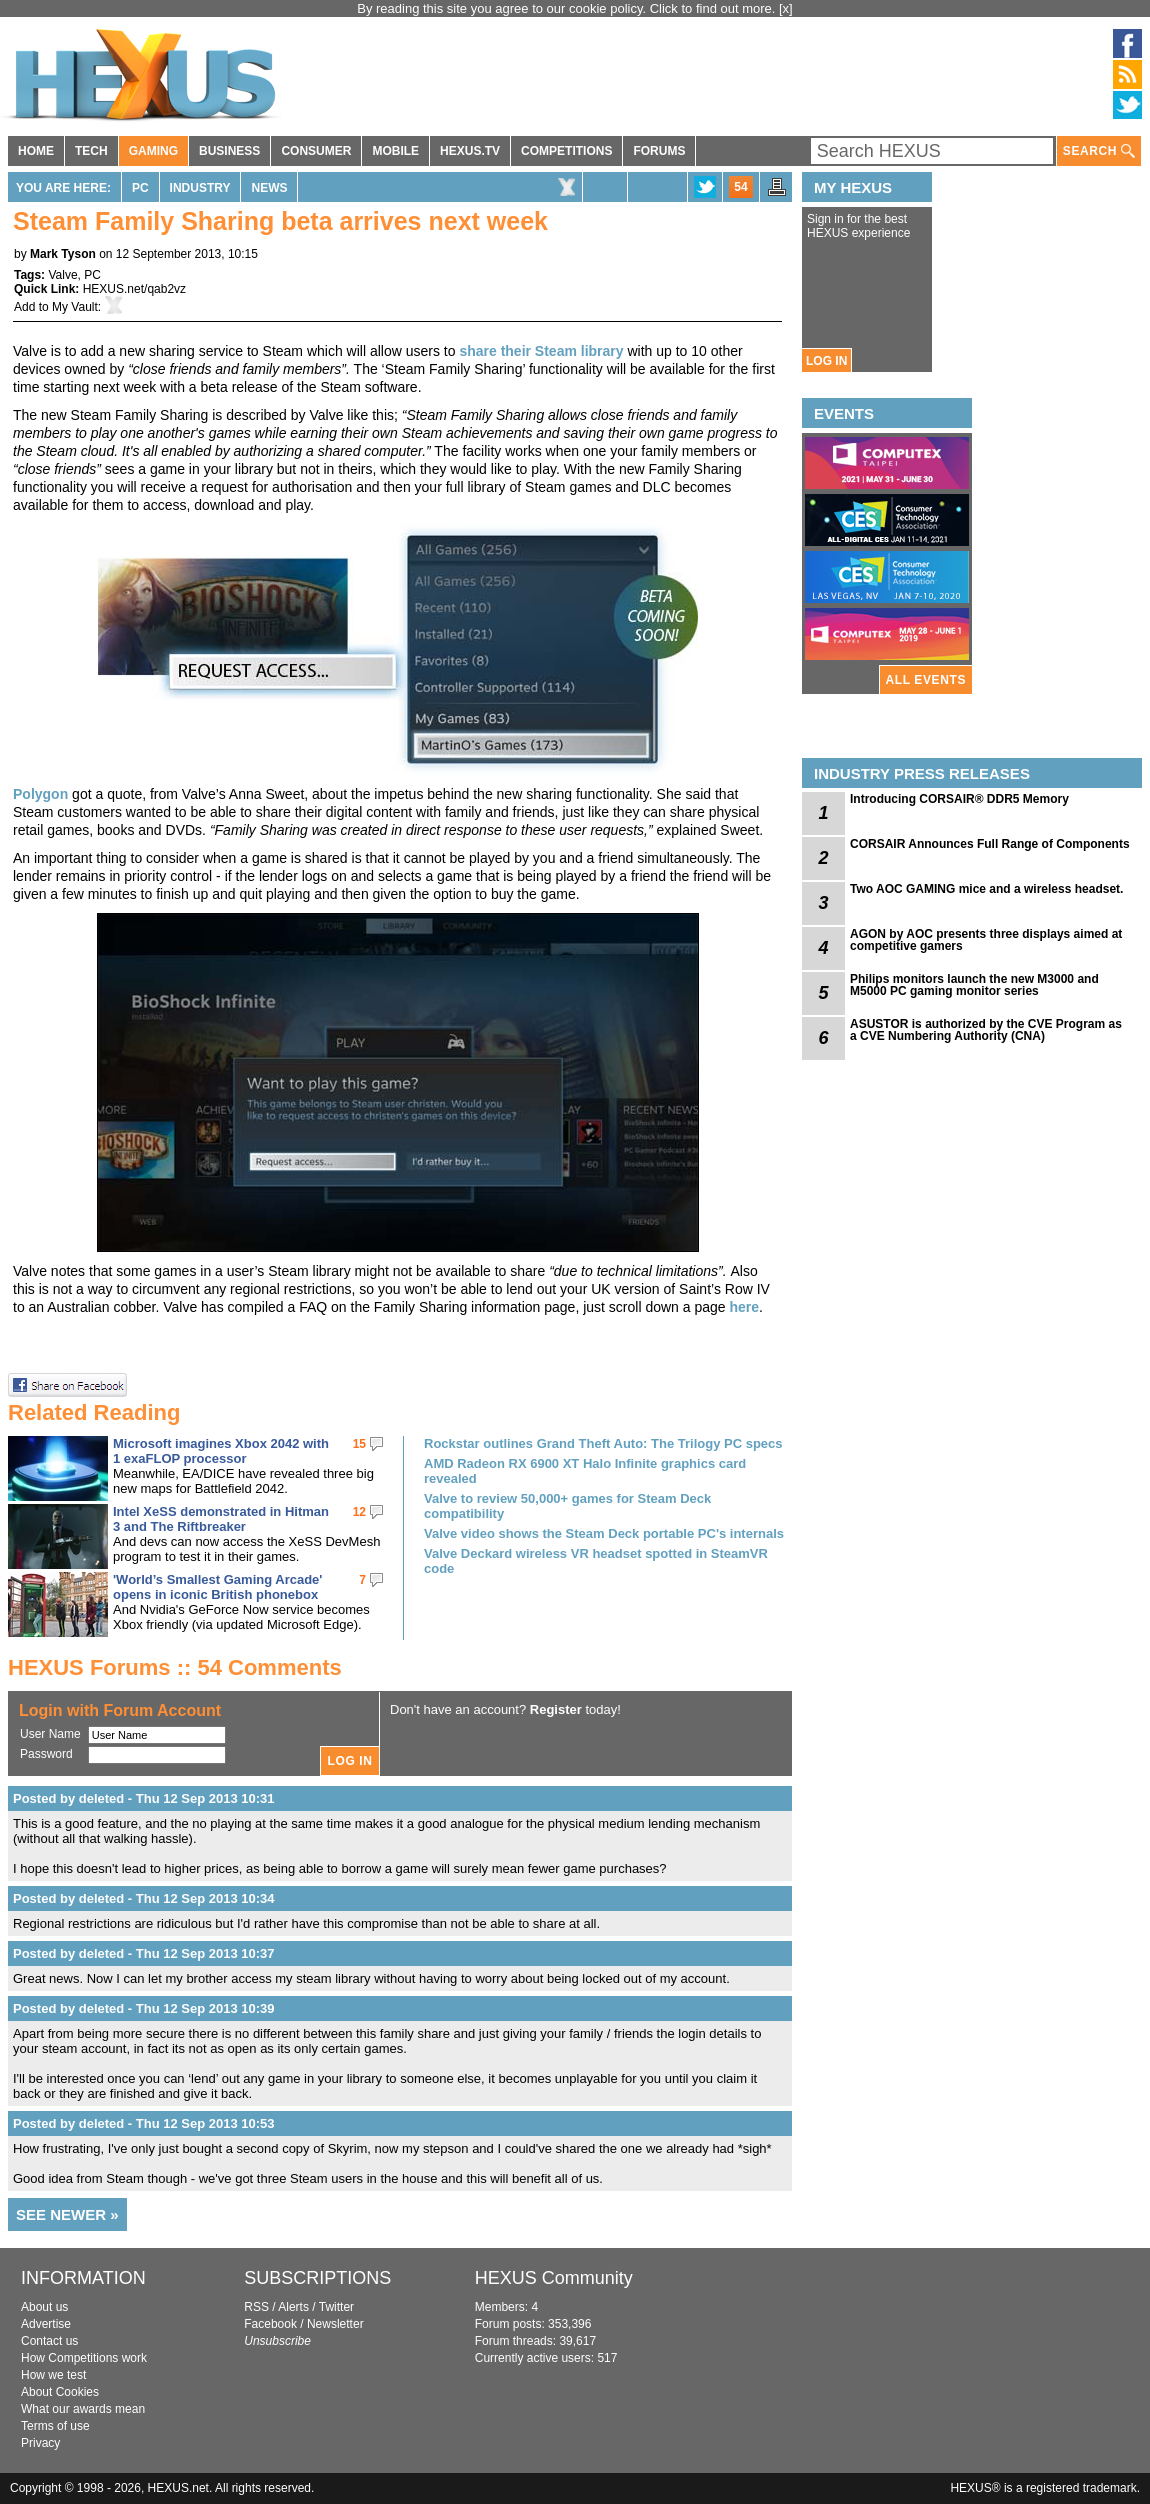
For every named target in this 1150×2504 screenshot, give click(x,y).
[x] (786, 8)
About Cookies (60, 2392)
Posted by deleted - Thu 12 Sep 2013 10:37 (144, 1953)
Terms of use (55, 2426)
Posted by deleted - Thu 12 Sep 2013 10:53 (144, 2123)
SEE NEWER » (67, 2214)
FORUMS (659, 151)
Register (556, 1709)
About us (44, 2307)
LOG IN (826, 361)
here (744, 1307)
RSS (256, 2307)
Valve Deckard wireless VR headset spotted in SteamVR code (596, 1561)
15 (359, 1444)
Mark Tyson (63, 254)
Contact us (49, 2341)
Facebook (270, 2324)
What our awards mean (83, 2409)
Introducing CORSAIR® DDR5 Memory (959, 799)
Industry (200, 188)
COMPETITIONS (566, 151)
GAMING (153, 151)
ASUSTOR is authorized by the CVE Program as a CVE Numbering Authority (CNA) (986, 1030)
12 (359, 1512)
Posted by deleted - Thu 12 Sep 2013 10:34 (144, 1898)
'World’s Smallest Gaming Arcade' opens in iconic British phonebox (217, 1587)
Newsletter (335, 2324)
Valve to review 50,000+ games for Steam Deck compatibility (567, 1506)
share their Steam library (541, 351)
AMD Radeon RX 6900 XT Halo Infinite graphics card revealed (585, 1471)
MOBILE (395, 151)
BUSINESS (229, 151)
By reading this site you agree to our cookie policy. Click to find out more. (568, 8)
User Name (50, 1734)
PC (140, 188)
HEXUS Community (554, 2278)
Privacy (40, 2443)
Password (46, 1754)
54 (740, 187)
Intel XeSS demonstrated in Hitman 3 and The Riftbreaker (221, 1519)
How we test (53, 2375)
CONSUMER (316, 151)
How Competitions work (84, 2358)
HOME (36, 151)
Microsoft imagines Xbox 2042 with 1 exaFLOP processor (221, 1451)
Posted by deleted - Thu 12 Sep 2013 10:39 (144, 2008)
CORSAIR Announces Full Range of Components (990, 844)
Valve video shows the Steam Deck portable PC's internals (604, 1533)
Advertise (46, 2324)
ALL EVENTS (926, 680)
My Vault (75, 307)
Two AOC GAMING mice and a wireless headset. (986, 889)
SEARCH (1099, 151)
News (269, 188)
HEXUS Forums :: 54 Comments (175, 1667)
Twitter (336, 2307)
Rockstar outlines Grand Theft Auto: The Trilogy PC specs (603, 1443)
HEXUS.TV (470, 151)
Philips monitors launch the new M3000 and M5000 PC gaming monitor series (974, 985)
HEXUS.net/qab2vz (134, 289)
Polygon (40, 794)
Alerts (293, 2307)
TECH (91, 151)
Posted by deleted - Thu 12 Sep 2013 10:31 (144, 1798)
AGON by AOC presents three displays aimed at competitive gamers (986, 940)
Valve (62, 275)
